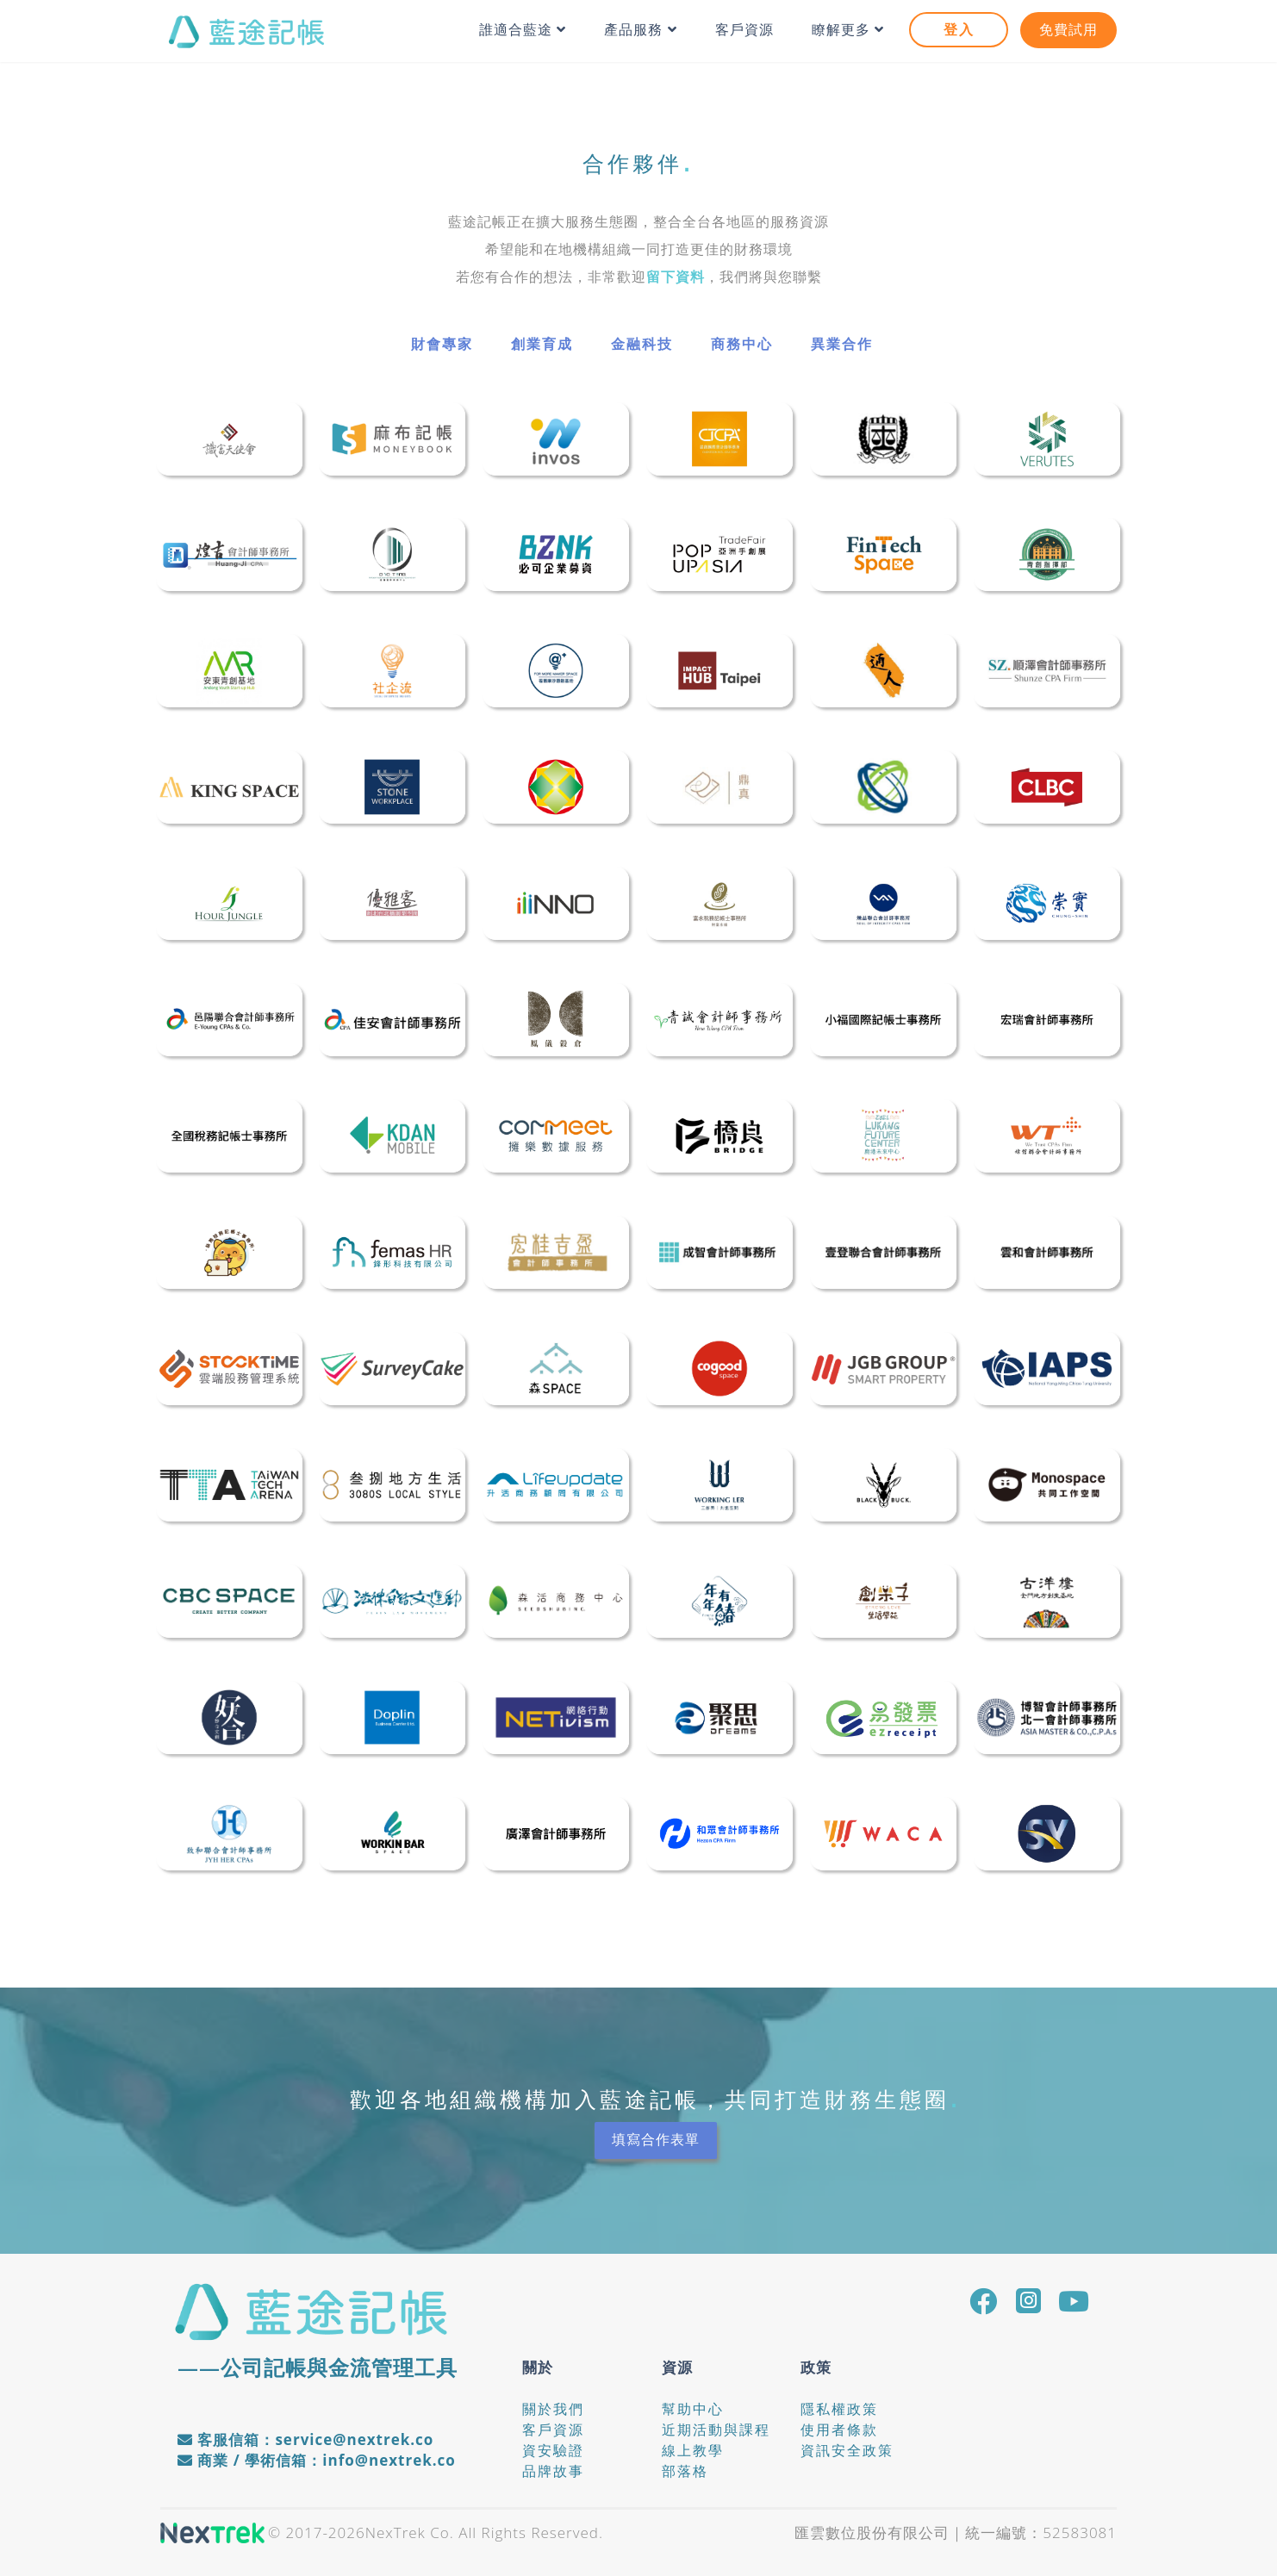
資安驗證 (553, 2450)
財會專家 (442, 344)
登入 (959, 29)
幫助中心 (693, 2408)
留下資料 (675, 276)
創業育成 (542, 344)
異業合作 (842, 344)
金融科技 (642, 344)
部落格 (685, 2470)
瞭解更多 (848, 29)
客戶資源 (744, 29)
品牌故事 (553, 2470)
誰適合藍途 (522, 29)
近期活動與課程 (716, 2429)
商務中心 (742, 344)
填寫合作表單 (656, 2139)
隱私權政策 (839, 2408)
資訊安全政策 (847, 2450)
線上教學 (693, 2450)
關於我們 (553, 2408)
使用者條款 (839, 2429)
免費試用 (1068, 29)
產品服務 (640, 29)
